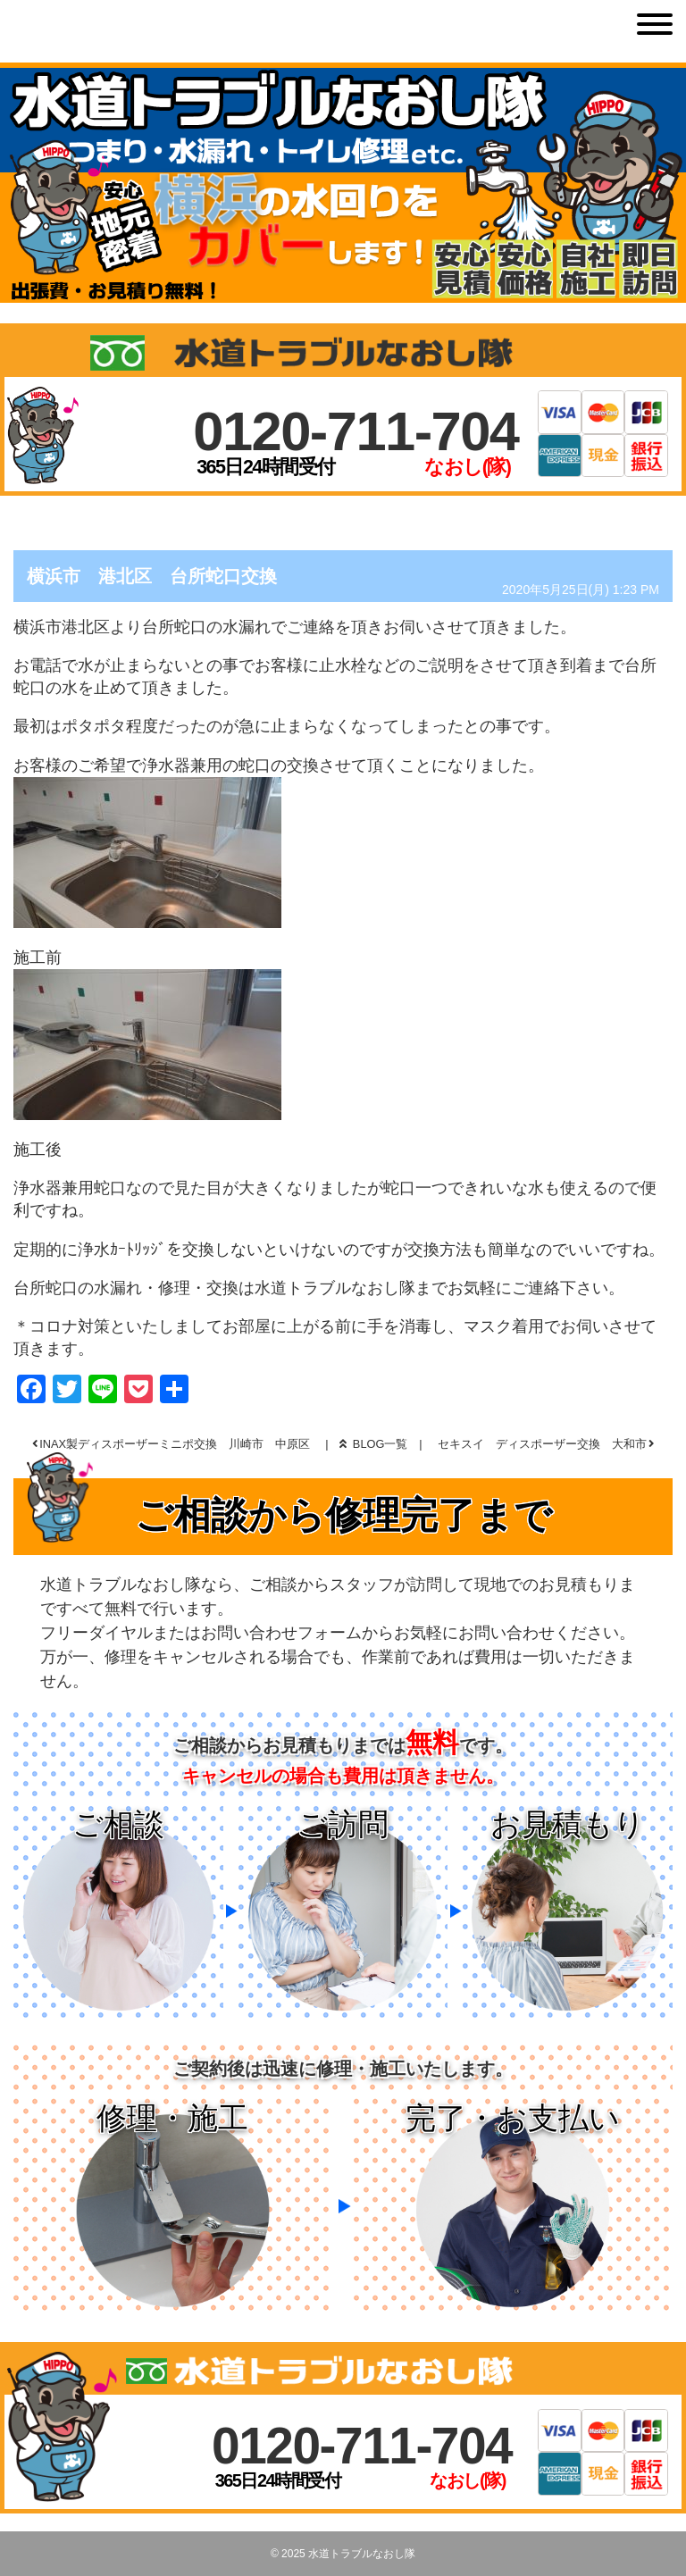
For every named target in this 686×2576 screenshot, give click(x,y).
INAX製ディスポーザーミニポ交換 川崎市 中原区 (174, 1444)
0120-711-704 (355, 431)
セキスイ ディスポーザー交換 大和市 (542, 1444)
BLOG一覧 (373, 1444)
